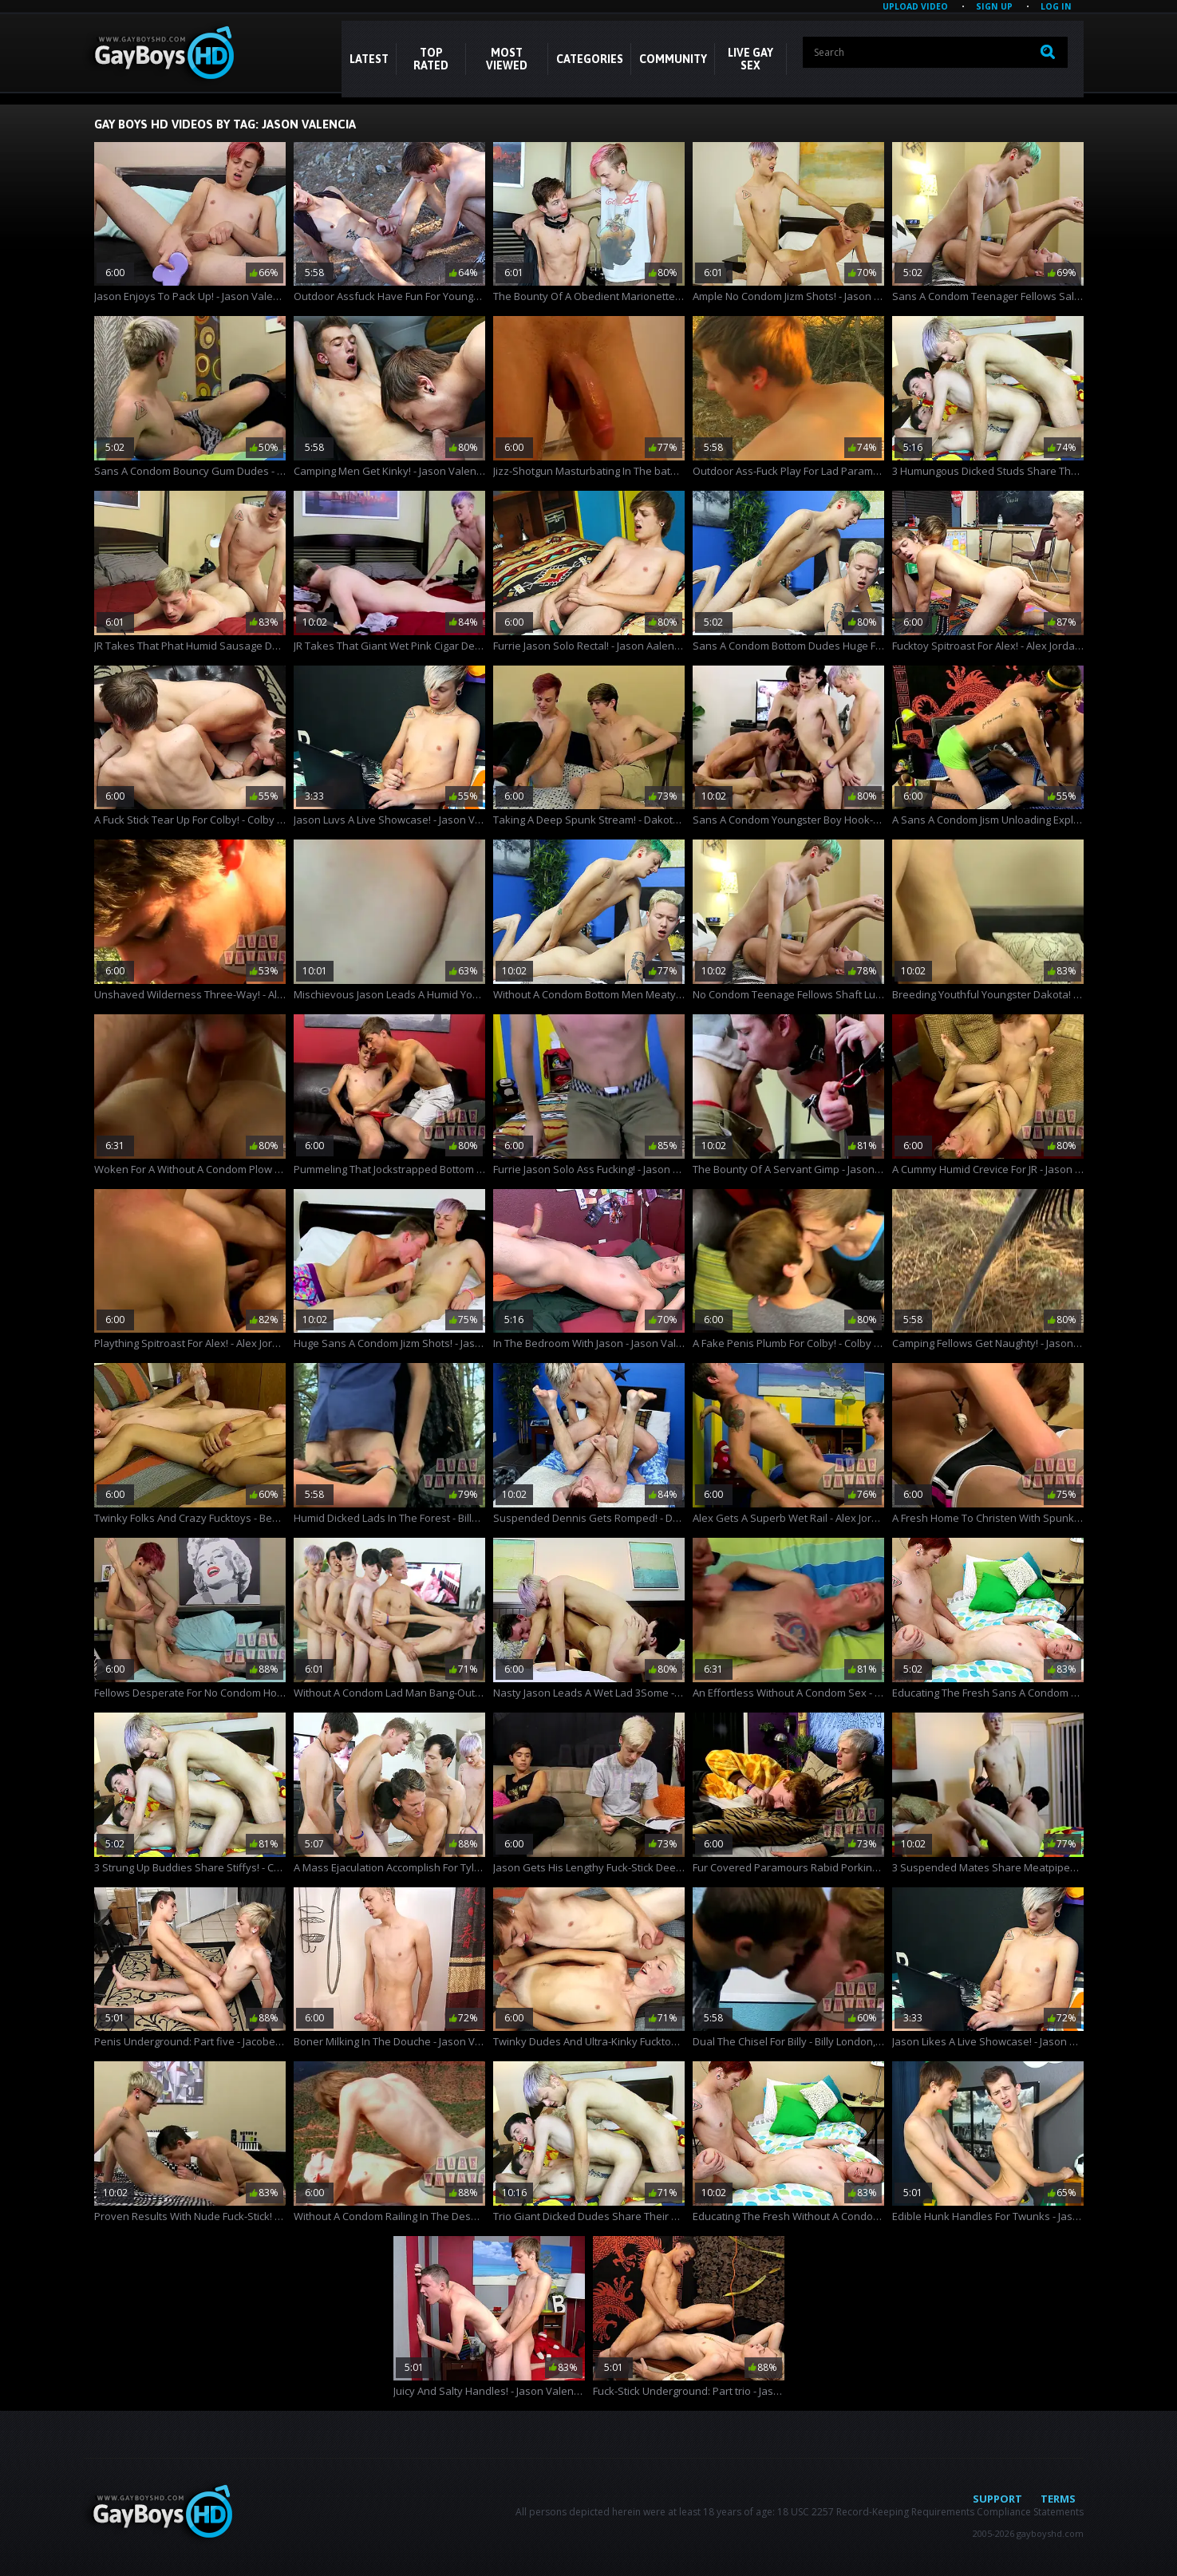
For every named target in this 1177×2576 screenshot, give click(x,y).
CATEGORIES (589, 59)
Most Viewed (506, 59)
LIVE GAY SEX (750, 59)
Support (997, 2498)
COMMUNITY (673, 59)
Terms (1058, 2498)
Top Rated (430, 59)
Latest (369, 59)
